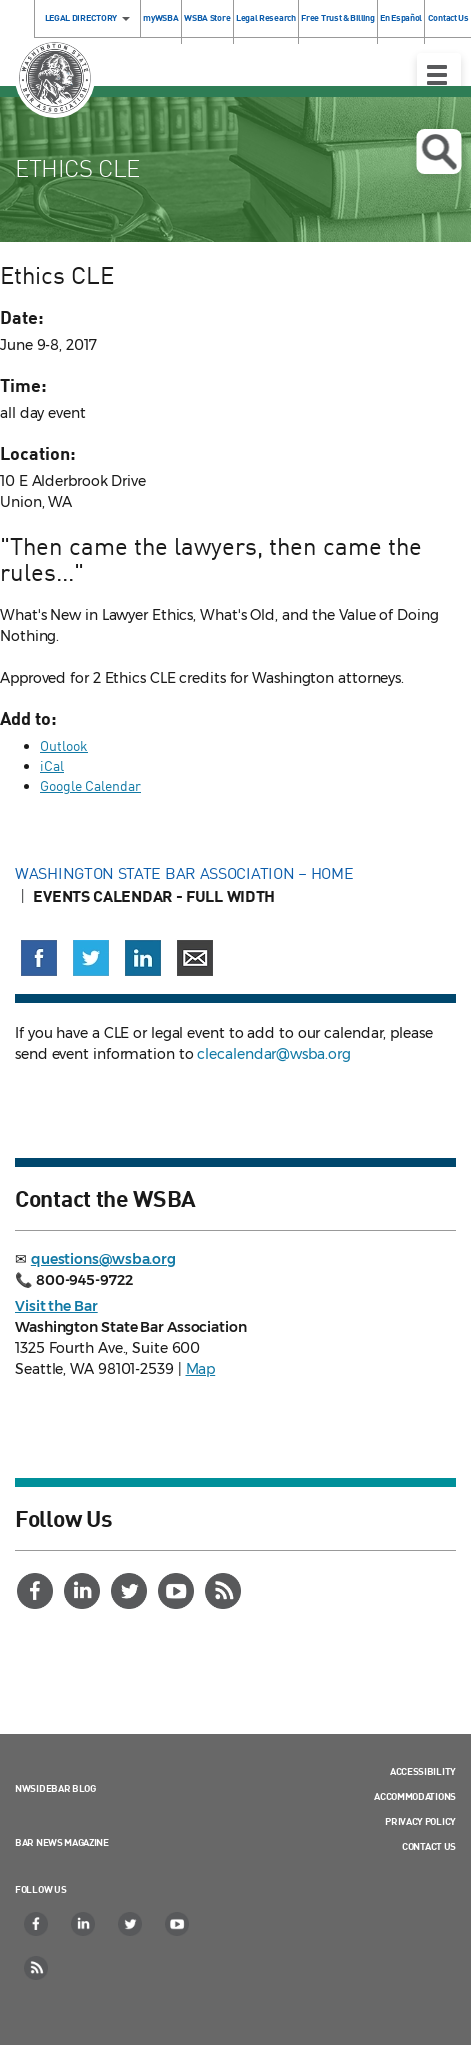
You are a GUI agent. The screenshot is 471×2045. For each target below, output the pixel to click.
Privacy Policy (420, 1821)
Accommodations (415, 1796)
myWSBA (160, 17)
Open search (438, 152)
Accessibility (423, 1771)
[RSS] (225, 1591)
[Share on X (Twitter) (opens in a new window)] (91, 958)
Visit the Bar (56, 1306)
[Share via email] (195, 958)
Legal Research (266, 17)
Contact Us (429, 1846)
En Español (401, 17)
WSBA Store (207, 17)
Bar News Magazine (62, 1842)
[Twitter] (131, 1591)
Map (201, 1369)
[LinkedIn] (84, 1591)
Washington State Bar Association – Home (186, 873)
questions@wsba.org (103, 1259)
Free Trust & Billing (337, 17)
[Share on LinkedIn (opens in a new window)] (143, 958)
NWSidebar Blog (55, 1788)
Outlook (64, 745)
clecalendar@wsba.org (273, 1054)
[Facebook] (37, 1591)
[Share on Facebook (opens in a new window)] (39, 958)
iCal (52, 765)
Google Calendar (90, 785)
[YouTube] (178, 1591)
